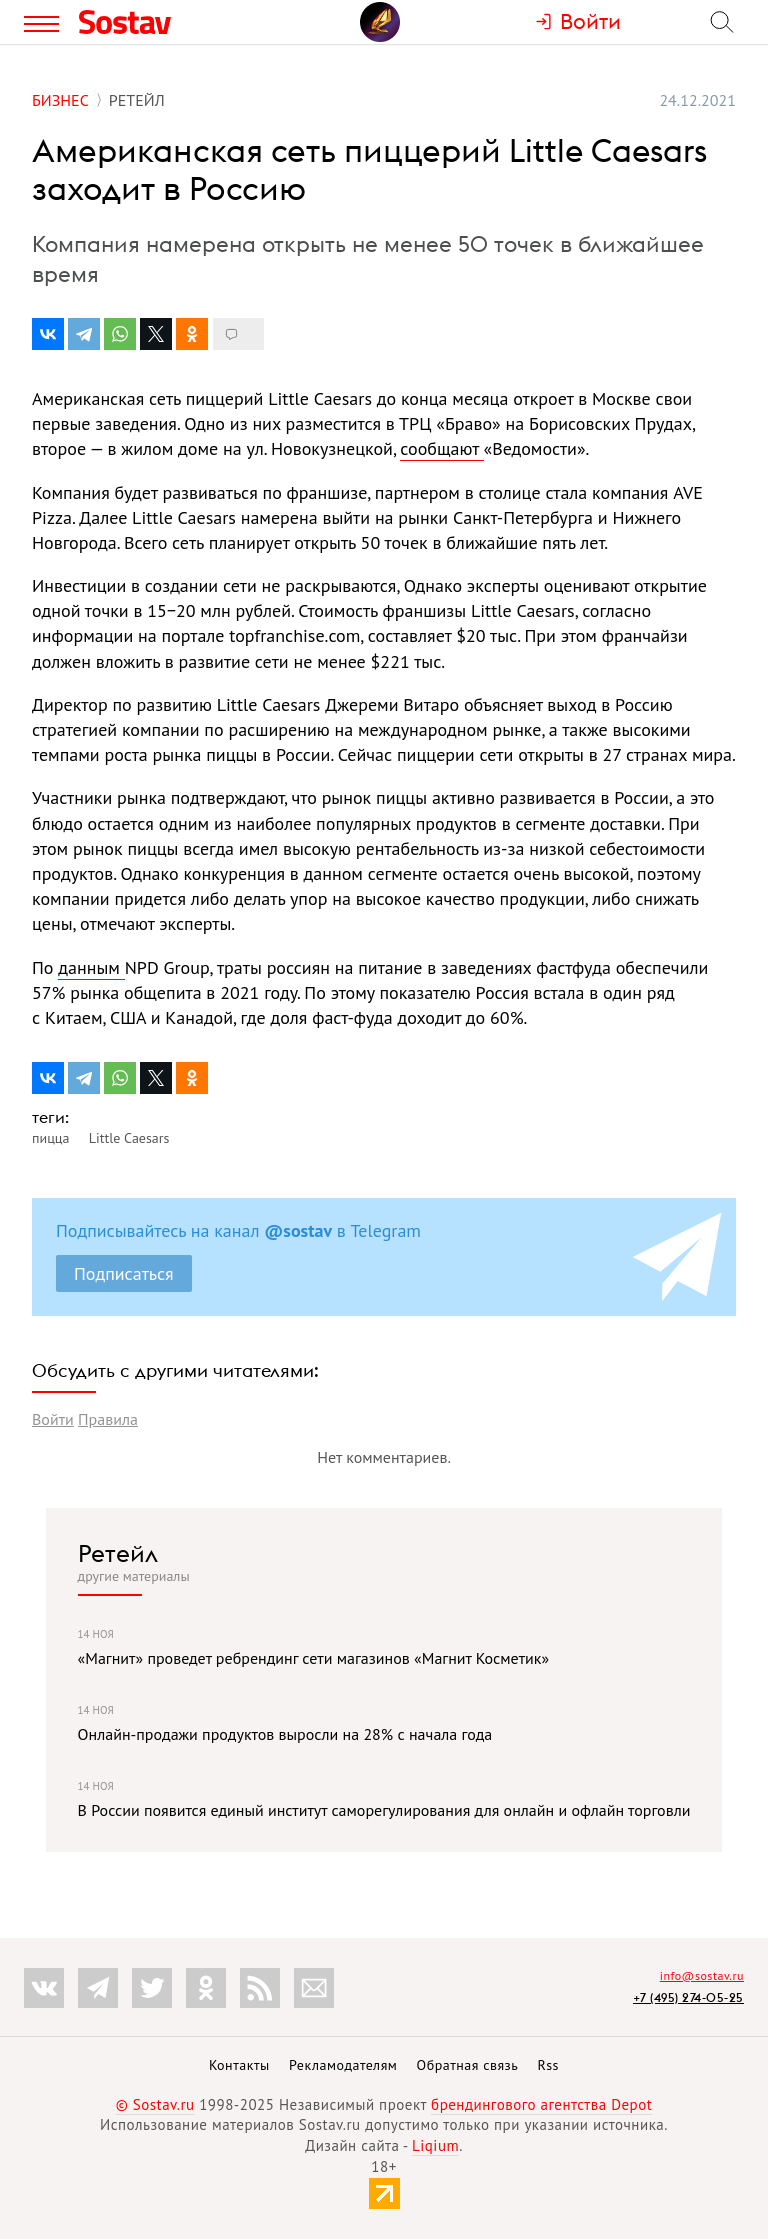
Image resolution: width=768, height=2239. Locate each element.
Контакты (239, 2065)
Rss (548, 2065)
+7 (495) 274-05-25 (688, 1997)
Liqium (435, 2145)
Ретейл (118, 1553)
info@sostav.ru (702, 1975)
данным (91, 967)
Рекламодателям (343, 2065)
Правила (108, 1419)
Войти (53, 1419)
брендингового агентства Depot (541, 2104)
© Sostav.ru (155, 2104)
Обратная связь (468, 2065)
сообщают (441, 448)
